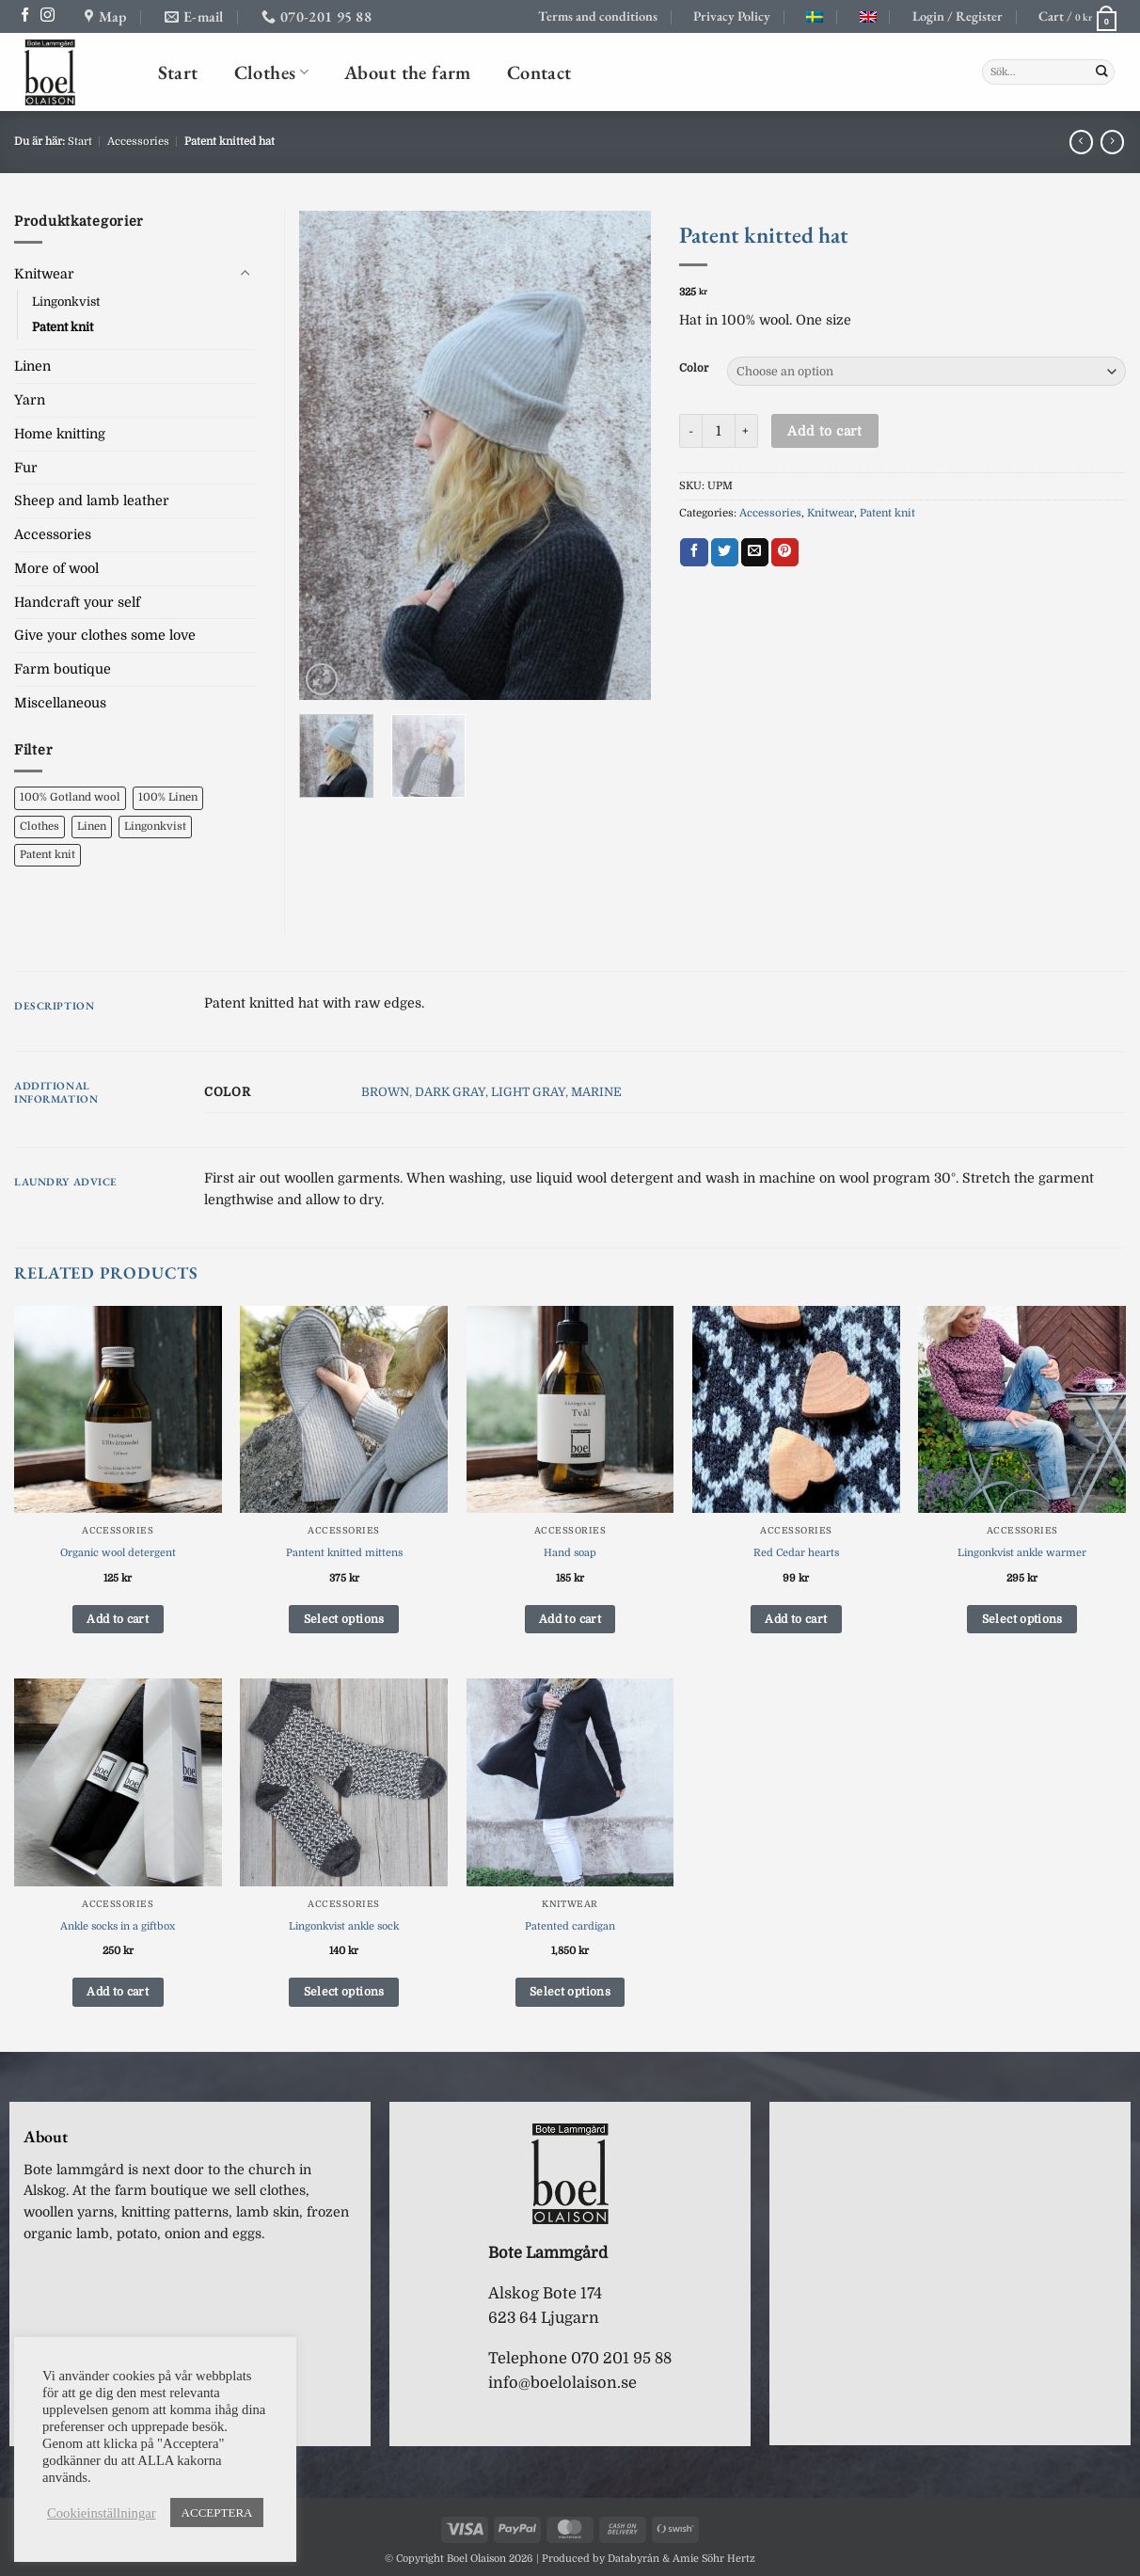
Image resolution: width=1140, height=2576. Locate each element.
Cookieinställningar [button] (101, 2512)
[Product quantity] (719, 431)
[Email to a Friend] (754, 552)
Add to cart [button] (118, 1619)
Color (693, 368)
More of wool (56, 568)
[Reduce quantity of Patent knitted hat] (690, 431)
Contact (539, 72)
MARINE (596, 1092)
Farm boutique (62, 668)
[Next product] (1081, 142)
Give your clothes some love (105, 635)
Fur (26, 467)
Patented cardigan (570, 1926)
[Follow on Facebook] (25, 16)
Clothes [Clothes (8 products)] (39, 826)
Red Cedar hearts (796, 1553)
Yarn (29, 399)
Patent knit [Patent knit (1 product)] (47, 855)
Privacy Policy (731, 16)
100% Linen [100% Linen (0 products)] (168, 797)
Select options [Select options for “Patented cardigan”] (570, 1991)
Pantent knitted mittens (344, 1553)
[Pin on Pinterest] (785, 552)
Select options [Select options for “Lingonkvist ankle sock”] (344, 1991)
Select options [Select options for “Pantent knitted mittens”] (344, 1619)
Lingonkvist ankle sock (344, 1926)
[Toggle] (244, 273)
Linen (32, 366)
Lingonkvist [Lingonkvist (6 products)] (155, 826)
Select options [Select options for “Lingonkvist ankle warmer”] (1022, 1619)
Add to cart (824, 431)
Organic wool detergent (118, 1553)
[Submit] (1101, 72)
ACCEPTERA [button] (217, 2512)
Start (178, 72)
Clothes (271, 72)
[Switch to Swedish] (814, 17)
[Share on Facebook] (693, 552)
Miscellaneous (60, 702)
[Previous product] (1112, 142)
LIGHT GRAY (528, 1092)
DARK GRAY (450, 1092)
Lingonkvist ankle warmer (1022, 1553)
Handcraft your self (77, 602)
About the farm (407, 72)
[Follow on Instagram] (47, 16)
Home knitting (59, 433)
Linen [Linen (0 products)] (91, 826)
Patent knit (887, 513)
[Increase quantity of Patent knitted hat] (747, 431)
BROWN (385, 1092)
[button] (957, 16)
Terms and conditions (597, 16)
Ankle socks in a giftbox (117, 1926)
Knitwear (830, 513)
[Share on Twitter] (724, 552)
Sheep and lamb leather (91, 500)
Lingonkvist (66, 301)
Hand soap (570, 1553)
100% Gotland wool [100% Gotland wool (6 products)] (70, 797)
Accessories (138, 141)
